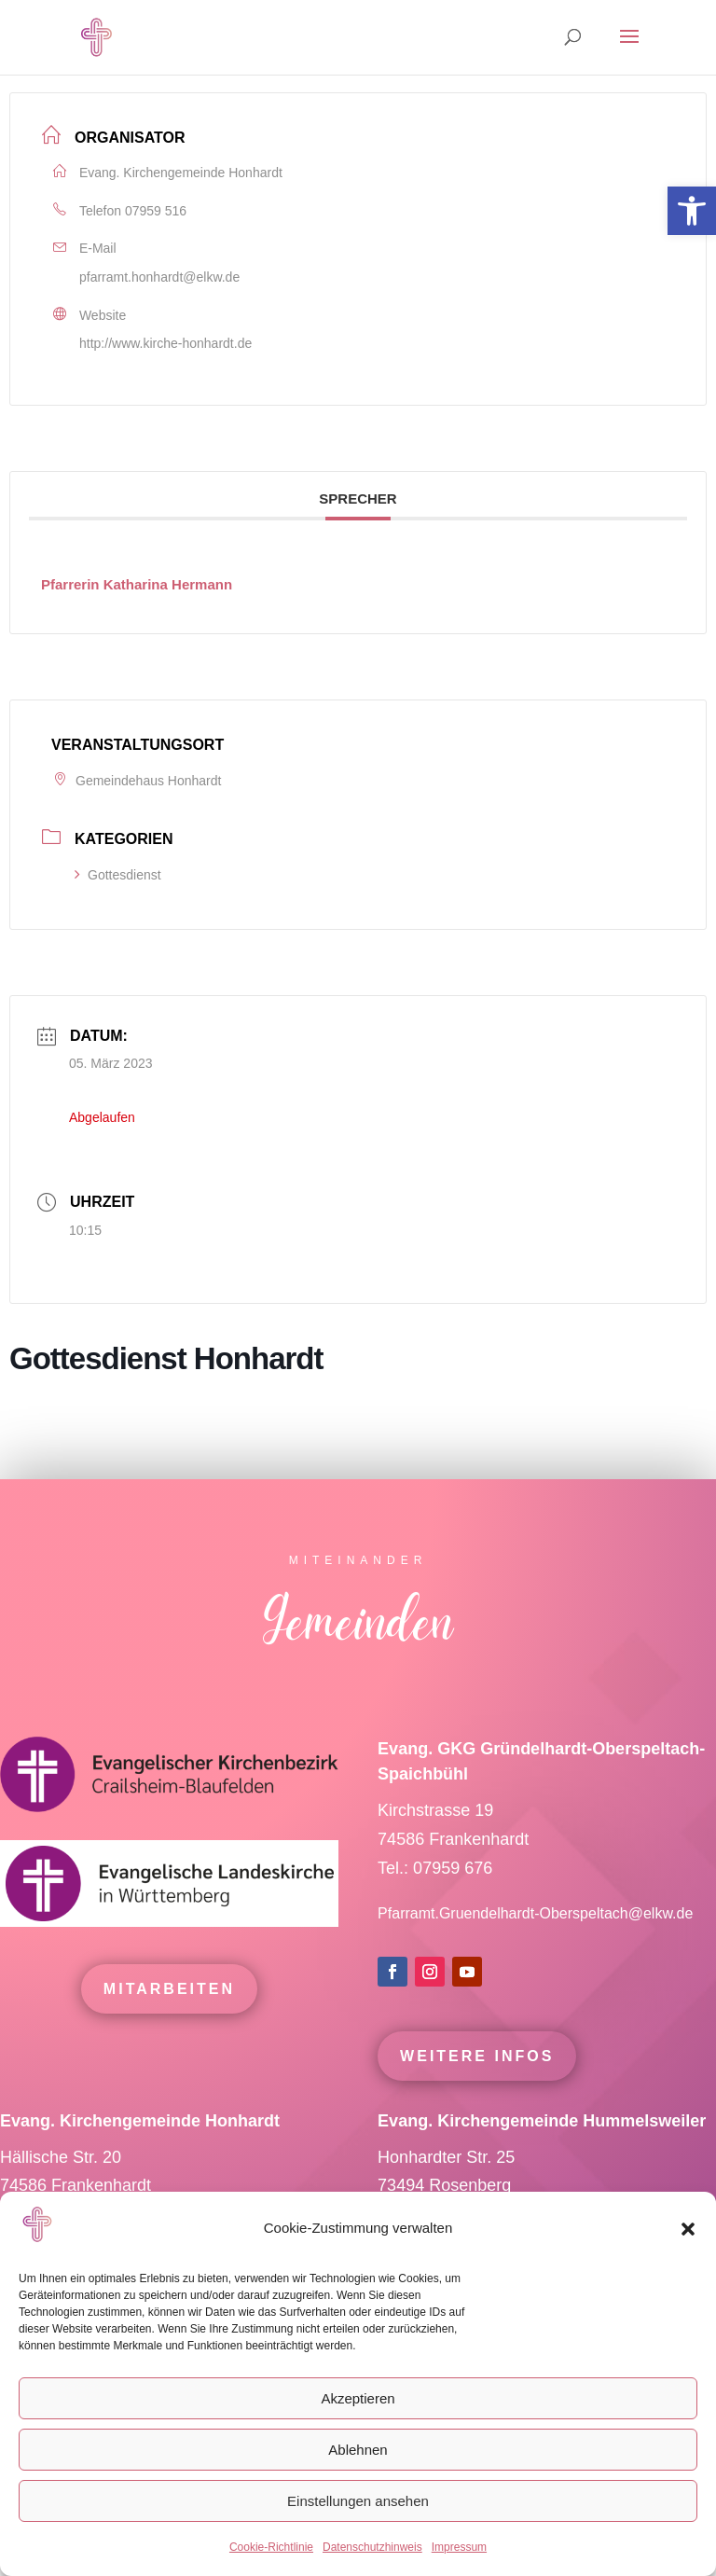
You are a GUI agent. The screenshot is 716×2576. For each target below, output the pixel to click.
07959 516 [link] (155, 210)
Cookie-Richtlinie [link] (271, 2547)
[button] (688, 2229)
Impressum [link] (459, 2547)
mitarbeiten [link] (169, 2026)
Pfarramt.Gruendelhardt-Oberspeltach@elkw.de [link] (535, 1951)
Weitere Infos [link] (477, 2093)
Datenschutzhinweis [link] (372, 2547)
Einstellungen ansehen (358, 2501)
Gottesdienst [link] (118, 874)
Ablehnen (357, 2450)
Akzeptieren (357, 2398)
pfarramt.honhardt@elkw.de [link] (159, 277)
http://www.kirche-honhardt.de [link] (165, 343)
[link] (692, 211)
